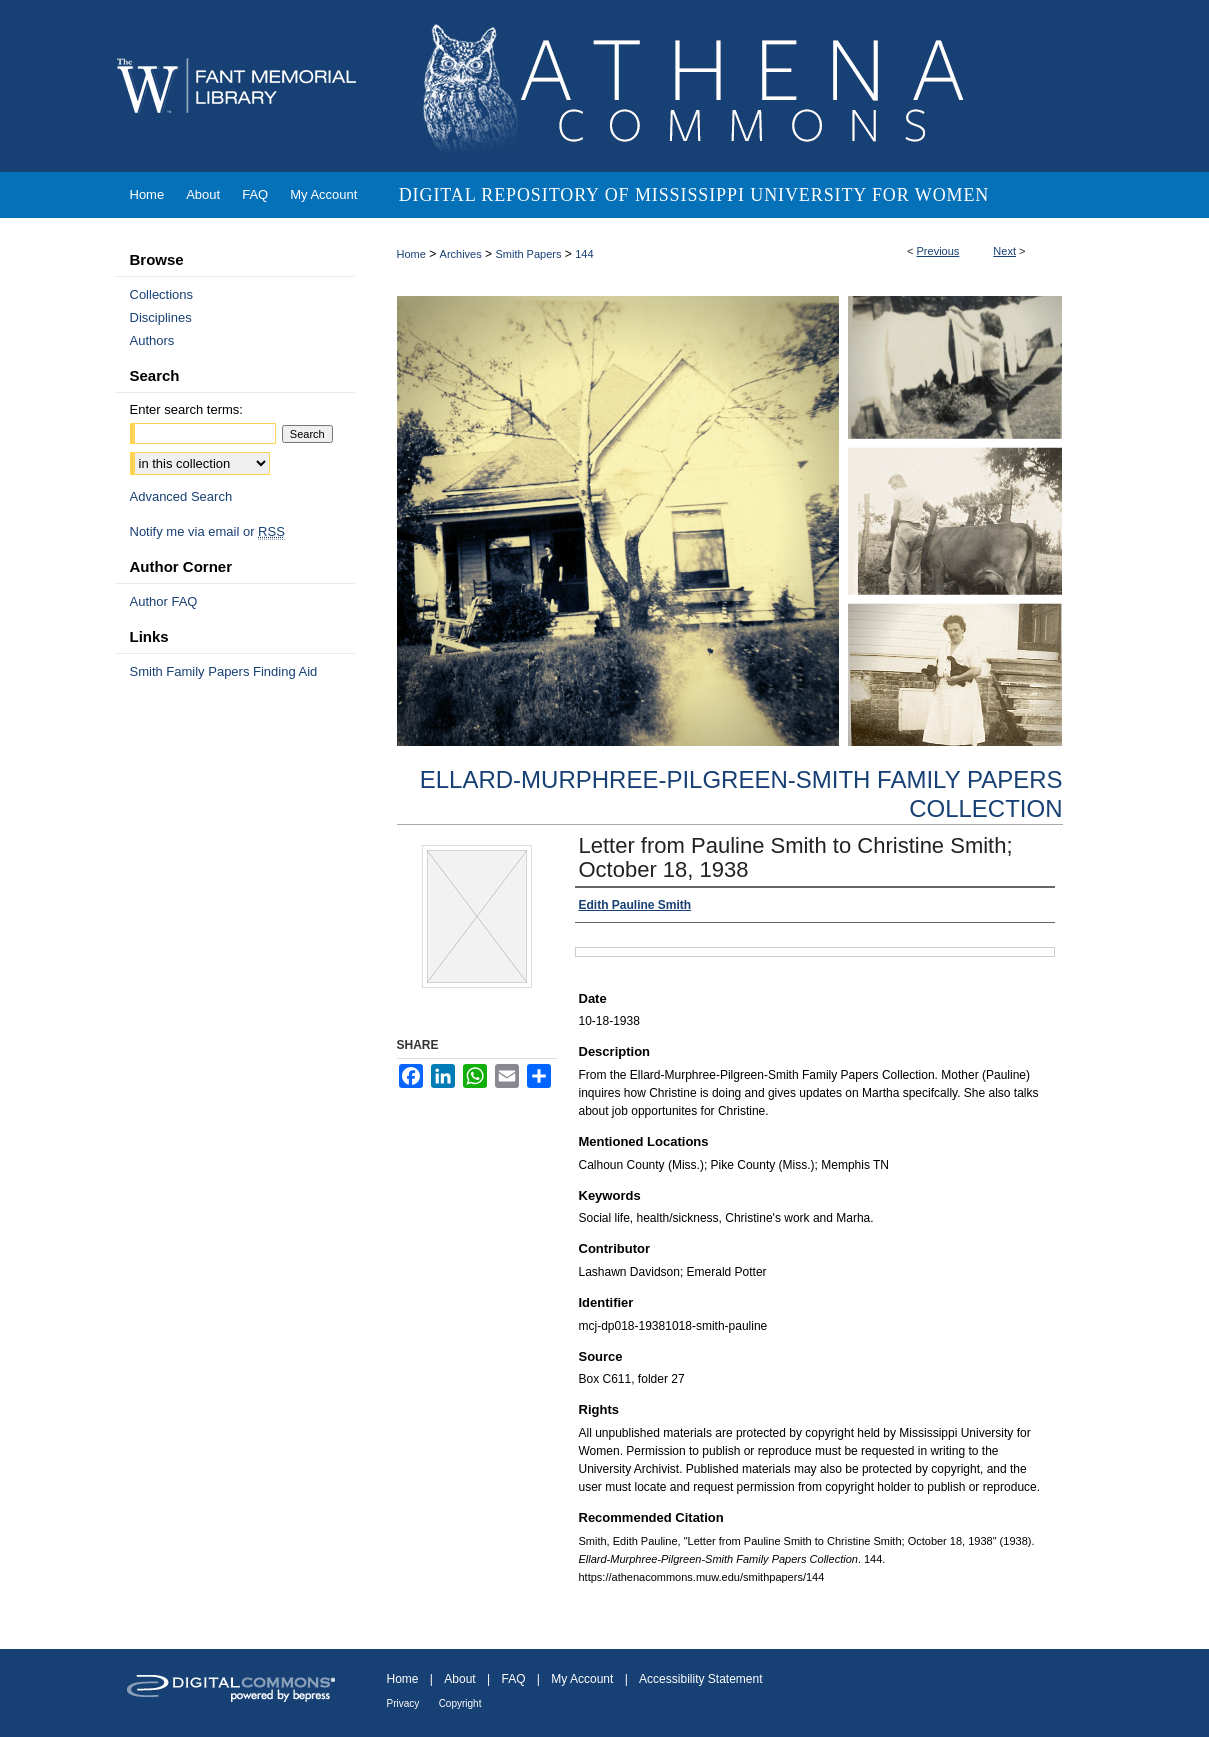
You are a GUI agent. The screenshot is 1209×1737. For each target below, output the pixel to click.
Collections (162, 294)
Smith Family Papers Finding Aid (224, 671)
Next (1004, 251)
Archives (461, 254)
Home (411, 254)
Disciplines (161, 317)
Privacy (403, 1703)
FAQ (513, 1679)
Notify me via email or (207, 531)
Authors (152, 340)
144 (584, 254)
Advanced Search (181, 496)
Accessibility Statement (700, 1679)
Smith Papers (528, 254)
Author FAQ (164, 601)
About (459, 1679)
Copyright (460, 1703)
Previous (938, 251)
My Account (582, 1679)
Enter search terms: (186, 409)
